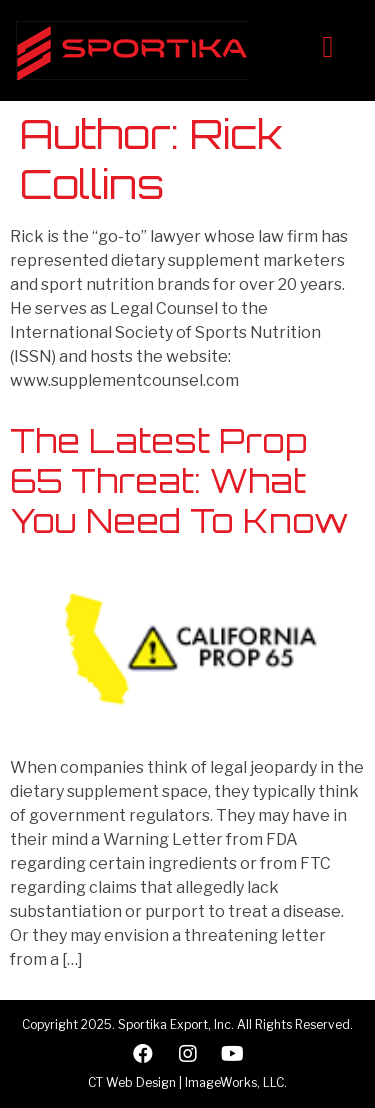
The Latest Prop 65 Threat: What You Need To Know (179, 481)
